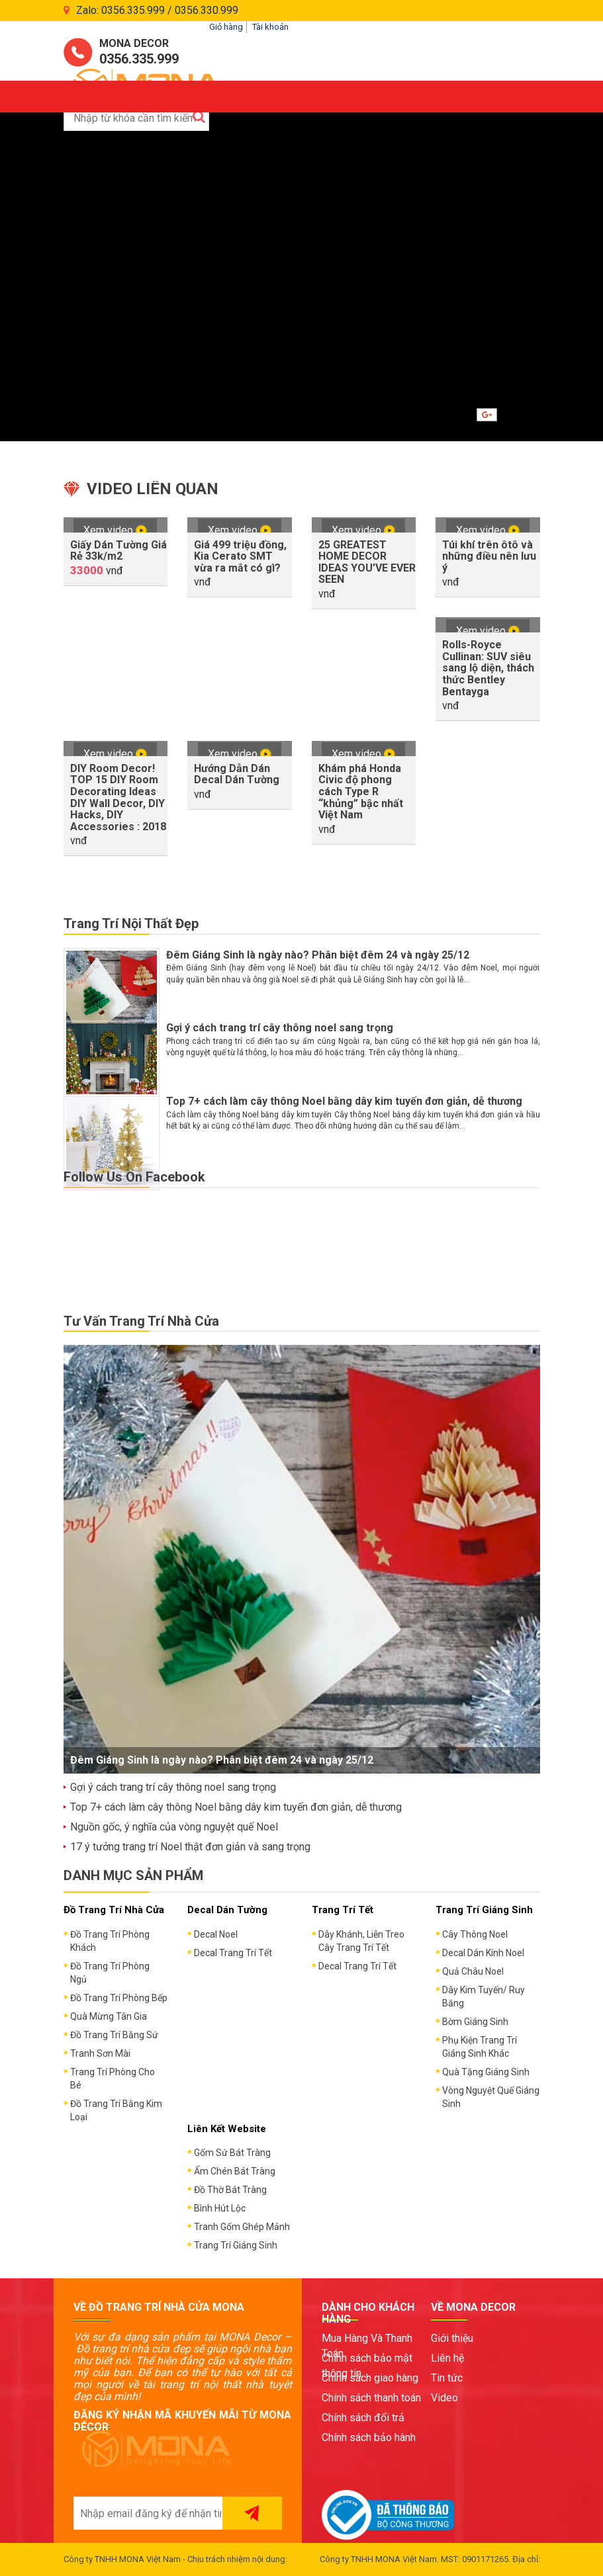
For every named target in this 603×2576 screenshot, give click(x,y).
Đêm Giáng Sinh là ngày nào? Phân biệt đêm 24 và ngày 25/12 (317, 955)
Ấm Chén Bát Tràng (234, 2171)
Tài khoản (270, 27)
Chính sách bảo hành (369, 2437)
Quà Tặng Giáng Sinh (486, 2072)
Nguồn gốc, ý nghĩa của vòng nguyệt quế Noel (174, 1827)
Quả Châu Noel (473, 1971)
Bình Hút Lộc (220, 2208)
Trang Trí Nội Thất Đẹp (131, 923)
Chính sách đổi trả (363, 2417)
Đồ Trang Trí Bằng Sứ (114, 2035)
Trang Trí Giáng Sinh (235, 2245)
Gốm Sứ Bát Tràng (232, 2152)
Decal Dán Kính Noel (483, 1953)
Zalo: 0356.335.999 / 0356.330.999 (157, 10)
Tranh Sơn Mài (100, 2053)
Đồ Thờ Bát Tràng (230, 2189)
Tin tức (447, 2378)
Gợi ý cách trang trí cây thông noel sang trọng (279, 1027)
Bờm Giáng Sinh (475, 2021)
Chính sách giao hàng (370, 2378)
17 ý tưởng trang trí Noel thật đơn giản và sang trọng (190, 1846)
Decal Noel (216, 1934)
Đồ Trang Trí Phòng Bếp (118, 1998)
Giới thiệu (452, 2338)
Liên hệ (447, 2358)
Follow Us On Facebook (134, 1177)
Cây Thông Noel (475, 1934)
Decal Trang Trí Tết (233, 1953)
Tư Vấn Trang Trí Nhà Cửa (141, 1321)
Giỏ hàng (226, 27)
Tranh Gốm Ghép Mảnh (242, 2226)
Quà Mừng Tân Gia (108, 2016)
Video (444, 2397)
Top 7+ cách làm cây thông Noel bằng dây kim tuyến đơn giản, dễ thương (344, 1101)
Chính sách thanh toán (371, 2397)
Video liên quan (152, 489)
